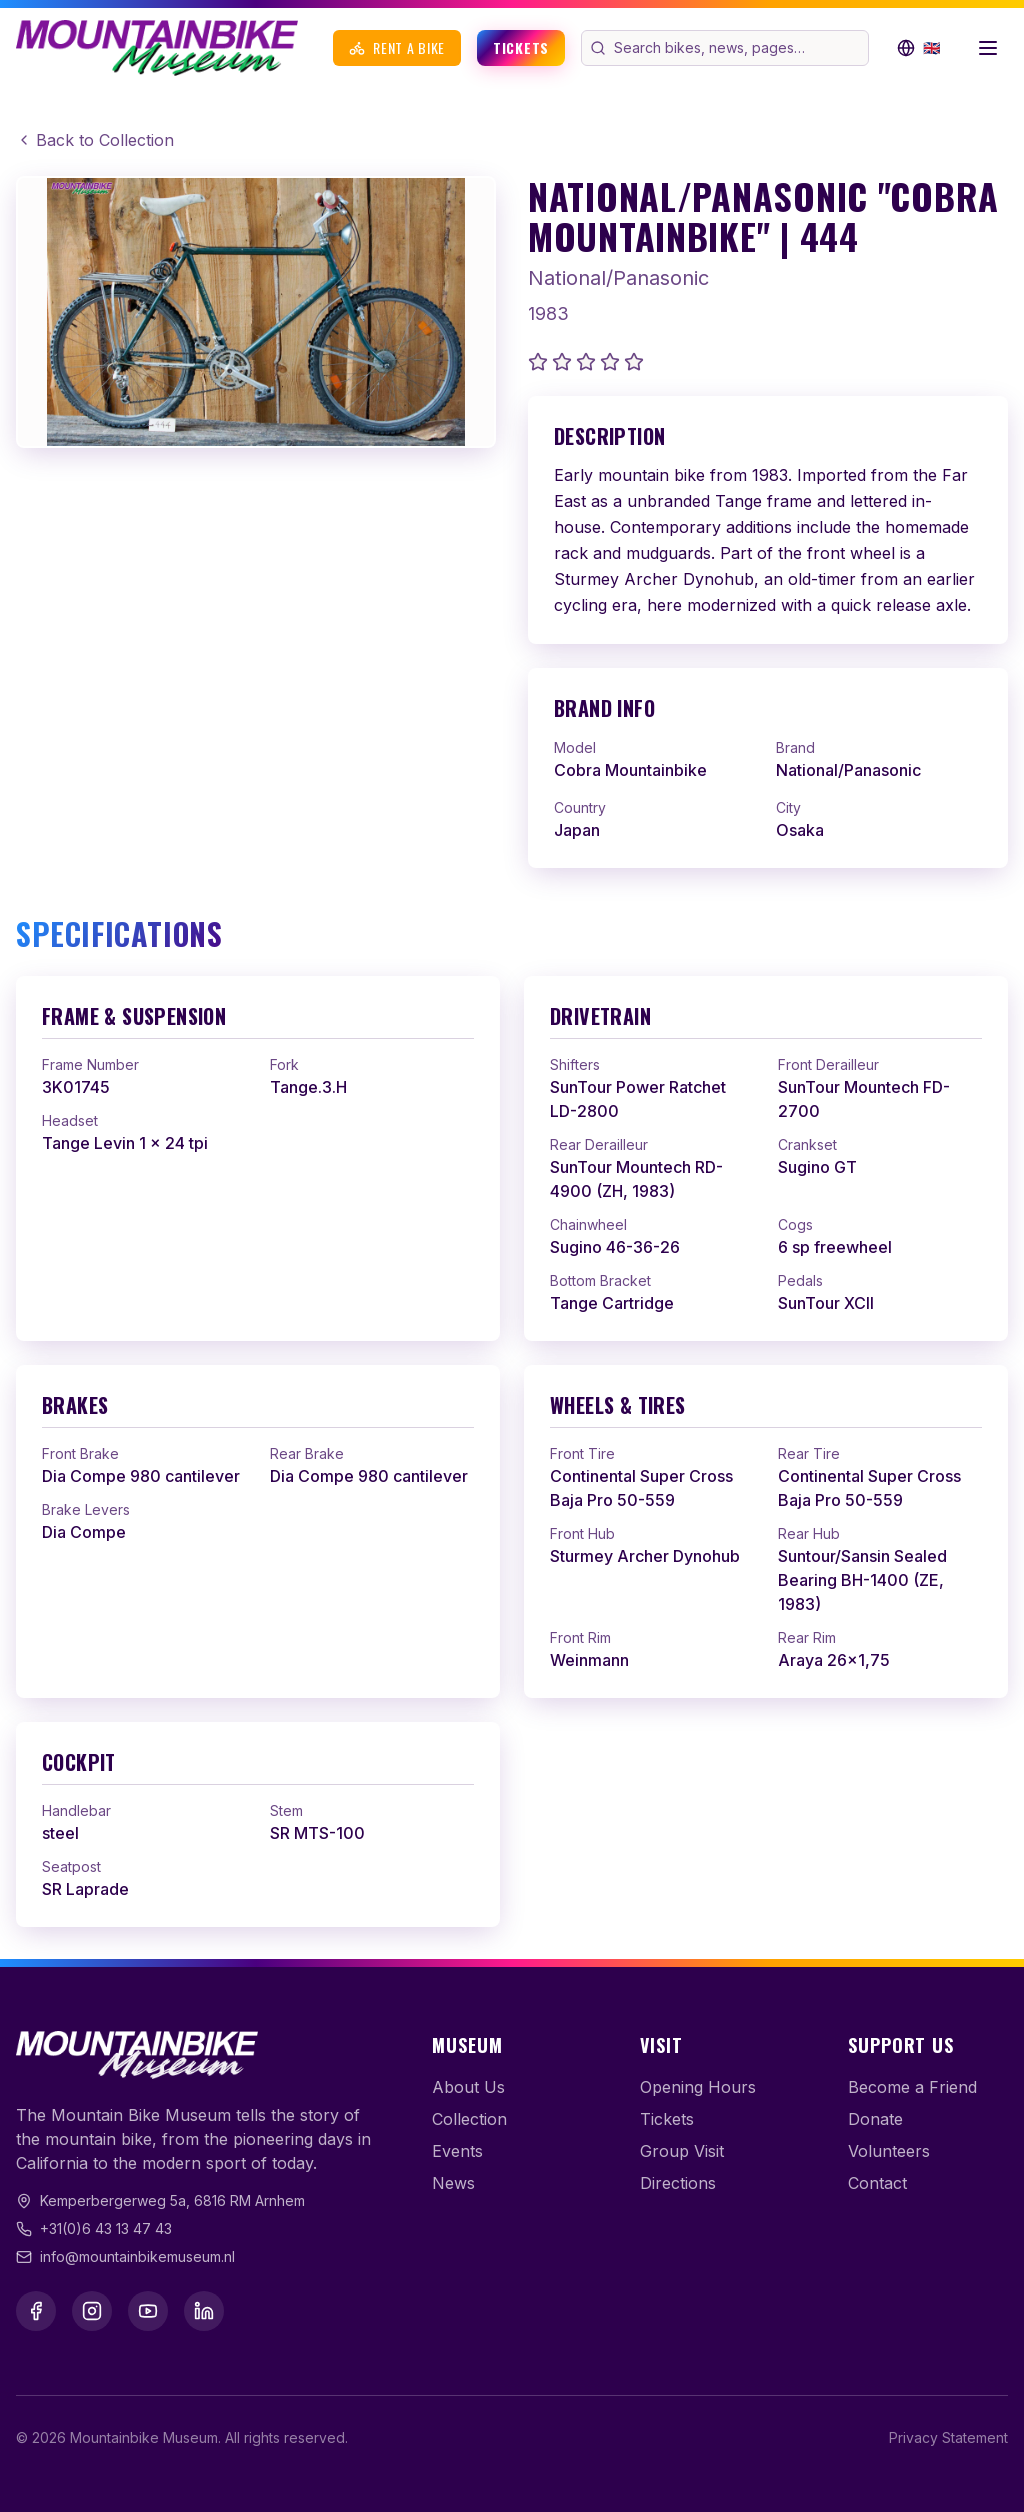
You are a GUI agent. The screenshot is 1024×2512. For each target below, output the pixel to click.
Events (457, 2151)
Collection (469, 2119)
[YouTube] (148, 2311)
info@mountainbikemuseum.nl (137, 2256)
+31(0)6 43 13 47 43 (106, 2228)
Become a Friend (912, 2087)
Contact (877, 2183)
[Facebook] (36, 2311)
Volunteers (889, 2151)
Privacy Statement (948, 2437)
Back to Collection (95, 140)
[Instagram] (92, 2311)
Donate (875, 2119)
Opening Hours (698, 2087)
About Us (468, 2087)
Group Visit (682, 2151)
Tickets (521, 47)
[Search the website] (739, 48)
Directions (678, 2183)
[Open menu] (988, 48)
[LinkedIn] (204, 2311)
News (453, 2183)
